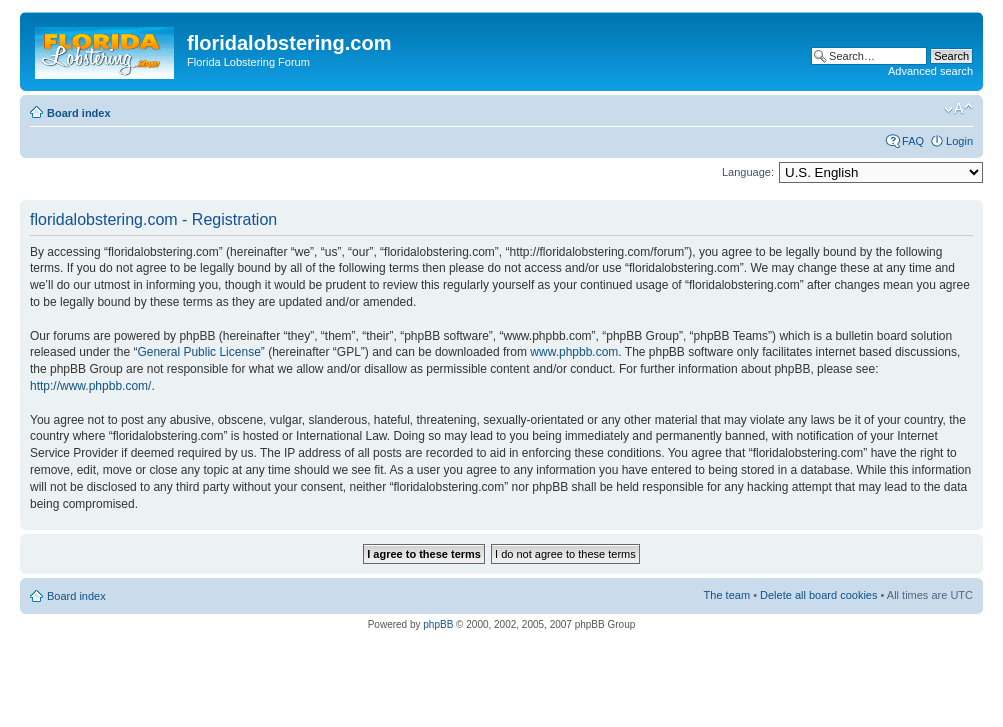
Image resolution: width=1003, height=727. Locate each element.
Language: (748, 172)
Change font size (958, 109)
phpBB (438, 624)
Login (959, 141)
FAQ (913, 141)
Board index (79, 113)
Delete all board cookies (818, 595)
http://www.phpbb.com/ (90, 386)
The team (727, 595)
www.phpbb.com (574, 352)
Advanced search (930, 71)
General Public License (198, 352)
